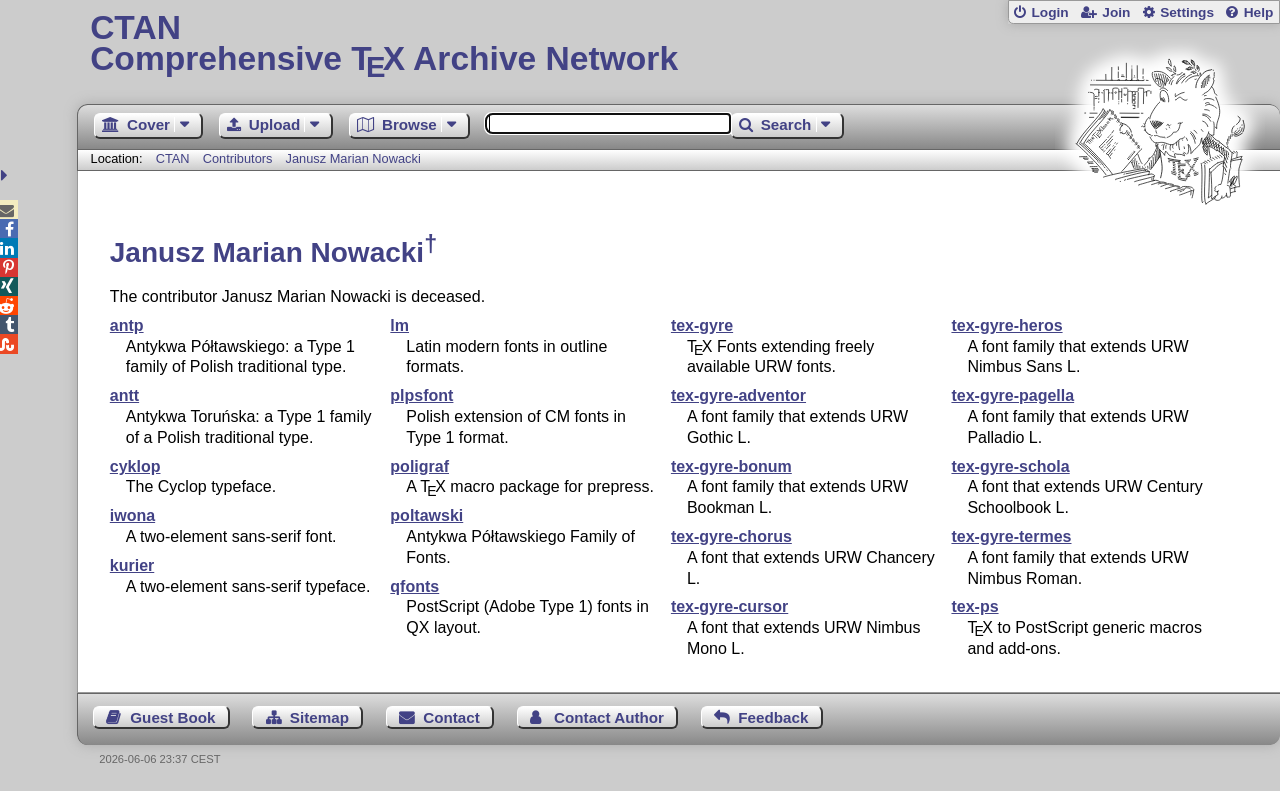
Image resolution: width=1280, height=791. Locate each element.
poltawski (426, 515)
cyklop (135, 466)
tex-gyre (702, 325)
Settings (1187, 12)
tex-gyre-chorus (731, 536)
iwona (132, 515)
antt (124, 395)
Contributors (238, 158)
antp (127, 325)
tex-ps (974, 606)
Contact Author (609, 717)
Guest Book (172, 717)
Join (1116, 12)
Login (1049, 12)
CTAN (173, 158)
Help (1259, 12)
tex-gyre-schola (1010, 466)
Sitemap (319, 717)
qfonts (414, 586)
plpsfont (421, 395)
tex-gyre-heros (1006, 325)
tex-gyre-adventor (738, 395)
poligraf (419, 466)
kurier (132, 565)
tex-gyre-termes (1011, 536)
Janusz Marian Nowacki (353, 158)
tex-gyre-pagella (1012, 395)
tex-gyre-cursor (729, 606)
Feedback (773, 717)
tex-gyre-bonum (731, 466)
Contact (451, 717)
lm (399, 325)
